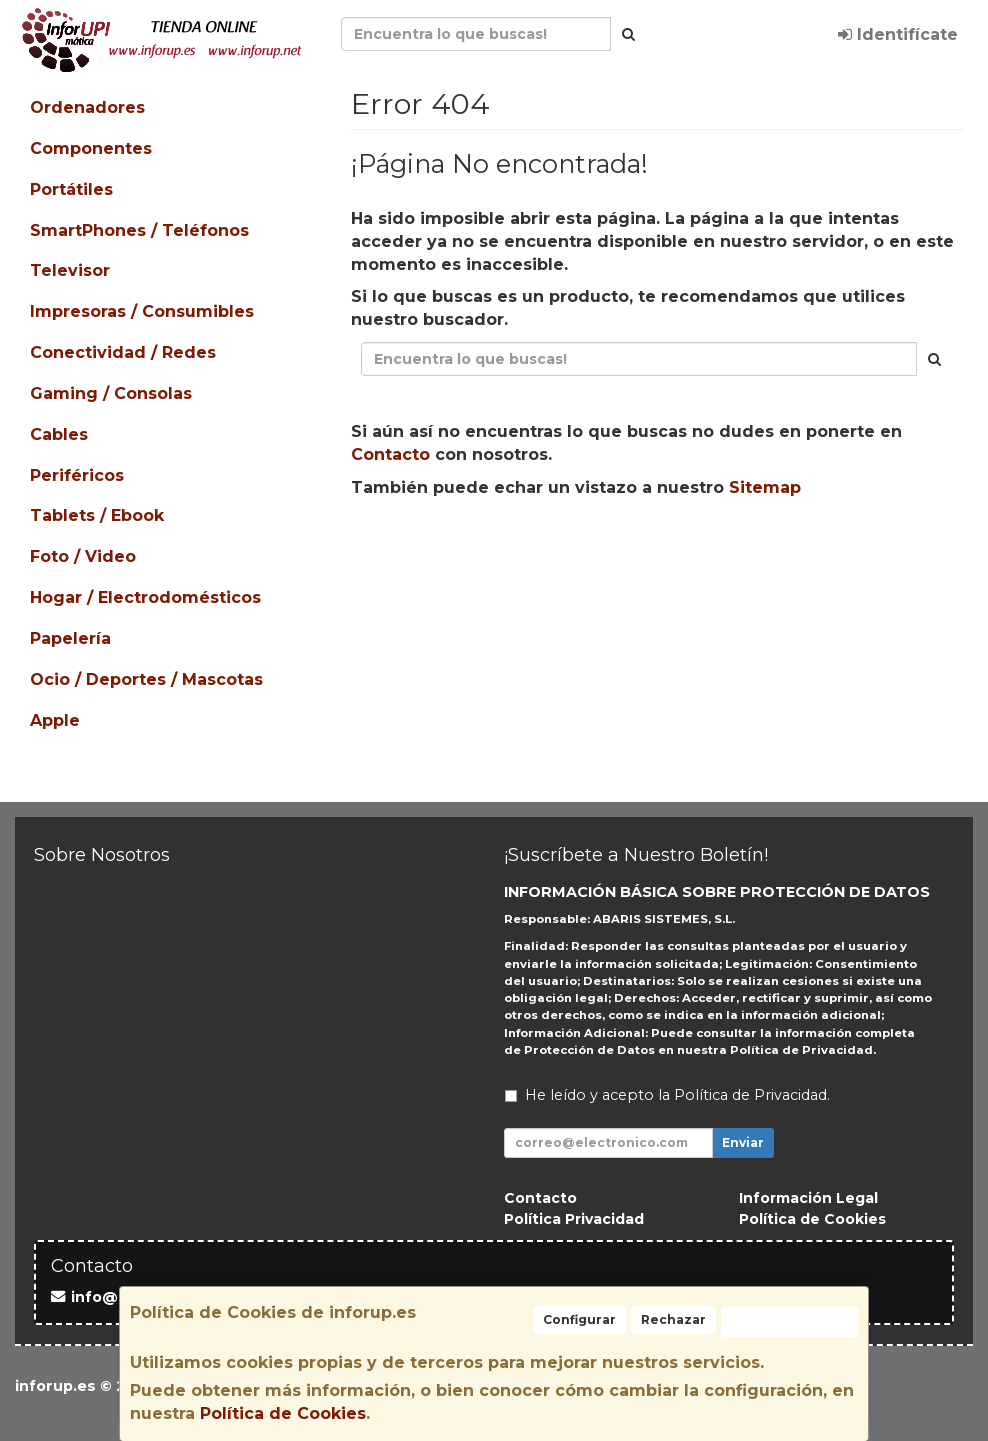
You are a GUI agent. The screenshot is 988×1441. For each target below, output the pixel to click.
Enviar (743, 1142)
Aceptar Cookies (789, 1321)
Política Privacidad (574, 1219)
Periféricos (77, 475)
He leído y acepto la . (677, 1095)
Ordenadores (87, 107)
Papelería (70, 638)
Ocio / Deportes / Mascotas (146, 679)
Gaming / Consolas (111, 393)
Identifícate (898, 34)
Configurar (579, 1319)
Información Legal (808, 1198)
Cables (59, 434)
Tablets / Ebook (97, 515)
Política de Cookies (283, 1413)
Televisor (70, 270)
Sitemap (765, 487)
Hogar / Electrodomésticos (145, 597)
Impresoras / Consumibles (142, 311)
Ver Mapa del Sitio (836, 551)
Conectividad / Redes (123, 352)
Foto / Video (83, 556)
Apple (55, 720)
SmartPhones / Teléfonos (139, 230)
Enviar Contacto (659, 551)
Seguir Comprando (480, 551)
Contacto (390, 454)
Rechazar (673, 1319)
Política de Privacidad (801, 1050)
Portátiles (71, 189)
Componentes (91, 148)
